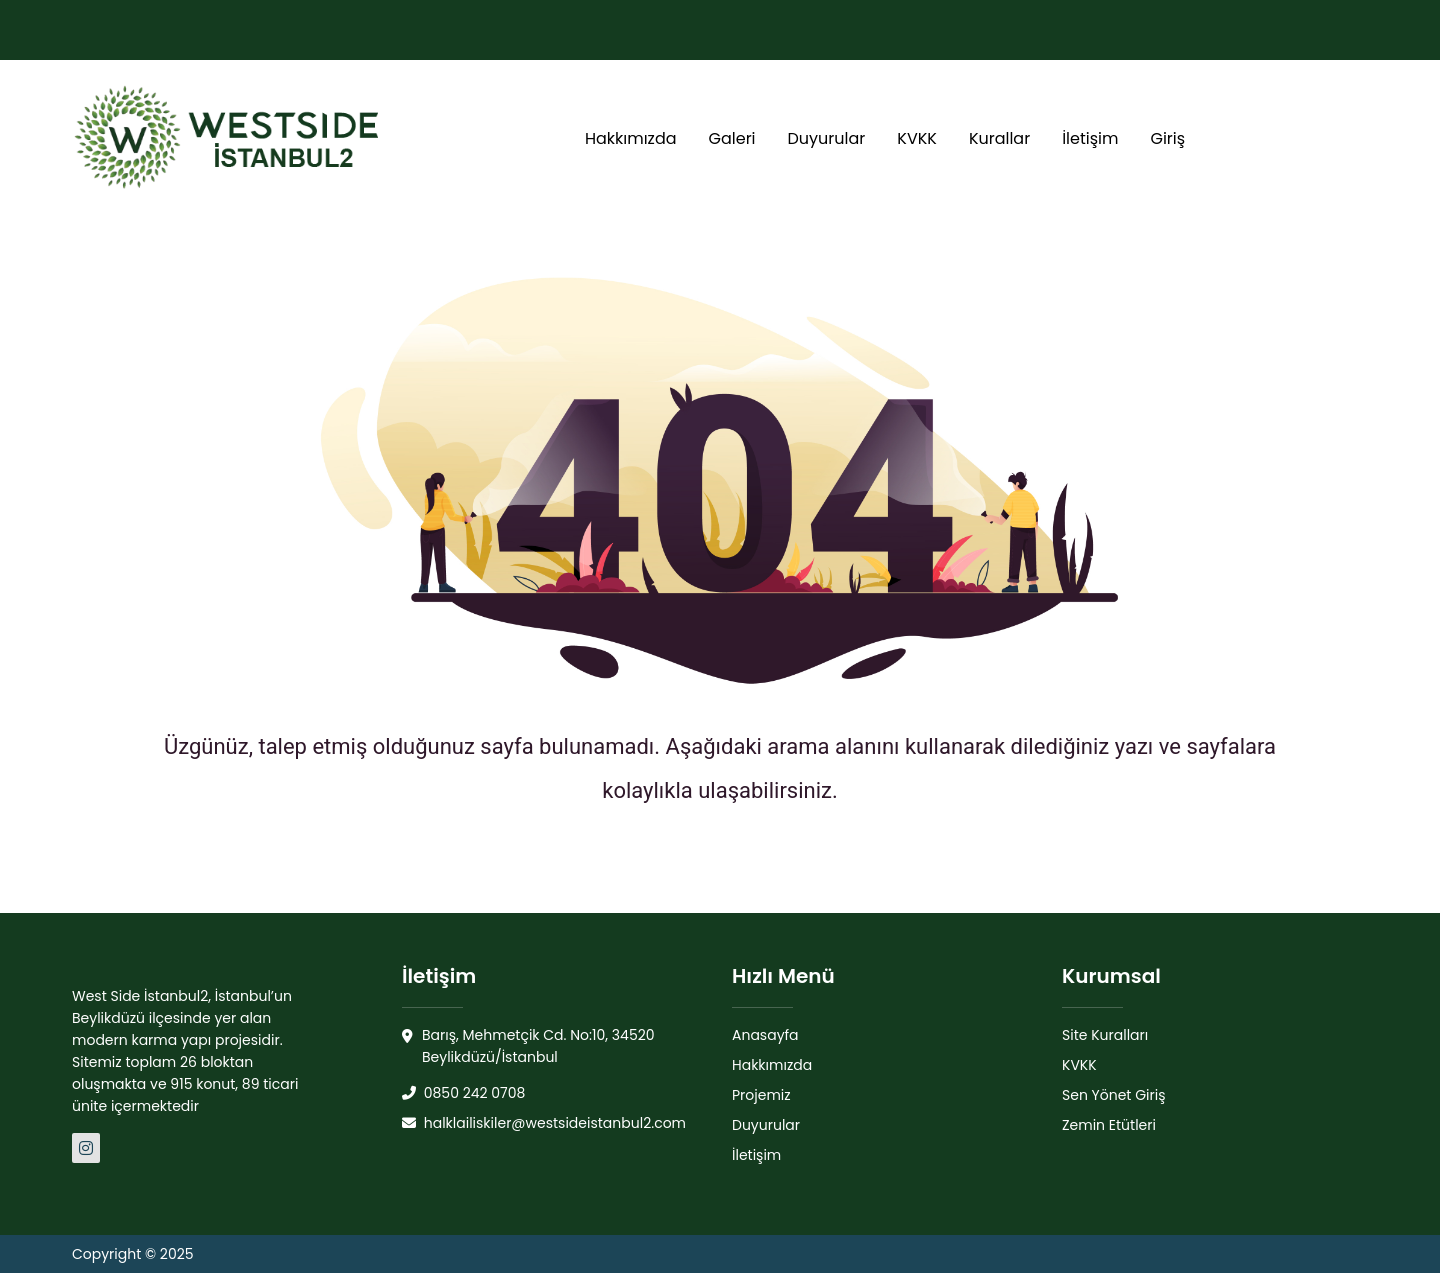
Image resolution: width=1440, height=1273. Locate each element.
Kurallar (999, 138)
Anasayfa (765, 1035)
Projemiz (761, 1095)
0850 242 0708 (463, 1093)
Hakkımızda (631, 138)
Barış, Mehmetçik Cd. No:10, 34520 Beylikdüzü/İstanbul (528, 1046)
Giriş (1167, 138)
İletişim (1090, 138)
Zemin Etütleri (1109, 1125)
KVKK (917, 138)
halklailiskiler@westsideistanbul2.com (544, 1123)
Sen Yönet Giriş (1114, 1095)
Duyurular (827, 138)
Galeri (732, 138)
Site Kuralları (1105, 1035)
